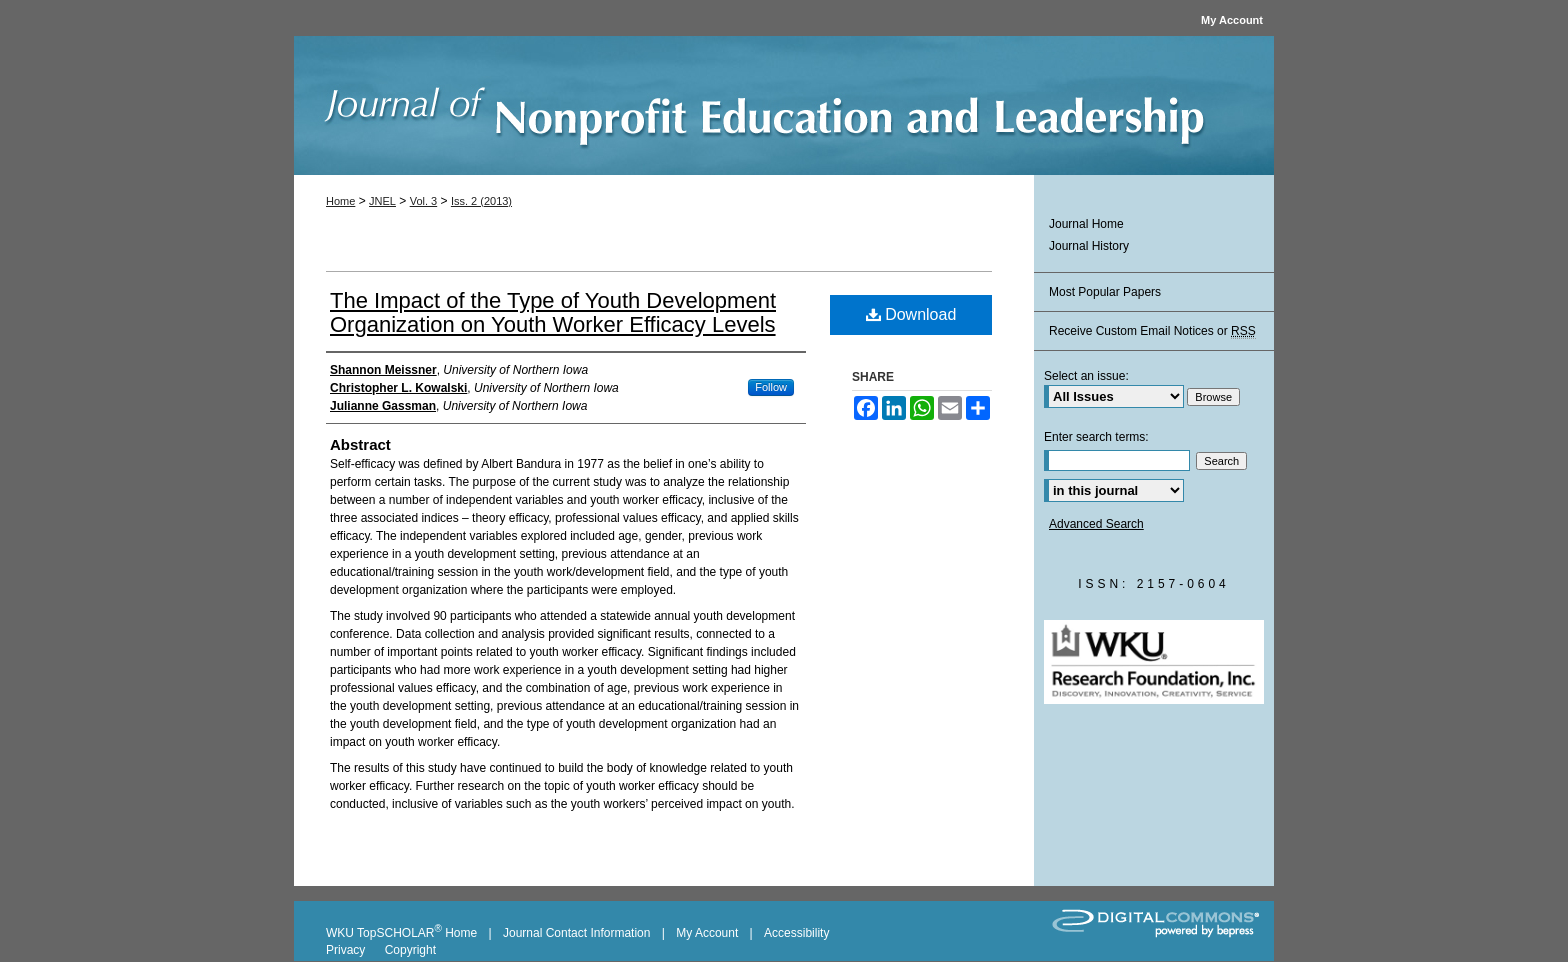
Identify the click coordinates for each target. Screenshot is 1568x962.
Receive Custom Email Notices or (1152, 331)
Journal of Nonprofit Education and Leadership (784, 110)
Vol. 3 (424, 201)
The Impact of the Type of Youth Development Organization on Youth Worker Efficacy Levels (553, 312)
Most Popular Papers (1105, 292)
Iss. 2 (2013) (481, 201)
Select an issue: (1086, 376)
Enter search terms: (1096, 437)
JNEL (382, 201)
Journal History (1089, 246)
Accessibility (796, 933)
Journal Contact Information (576, 933)
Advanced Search (1096, 524)
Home (340, 201)
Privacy (347, 950)
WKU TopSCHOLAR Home (401, 933)
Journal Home (1086, 224)
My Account (707, 933)
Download (911, 314)
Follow (771, 387)
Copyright (410, 950)
